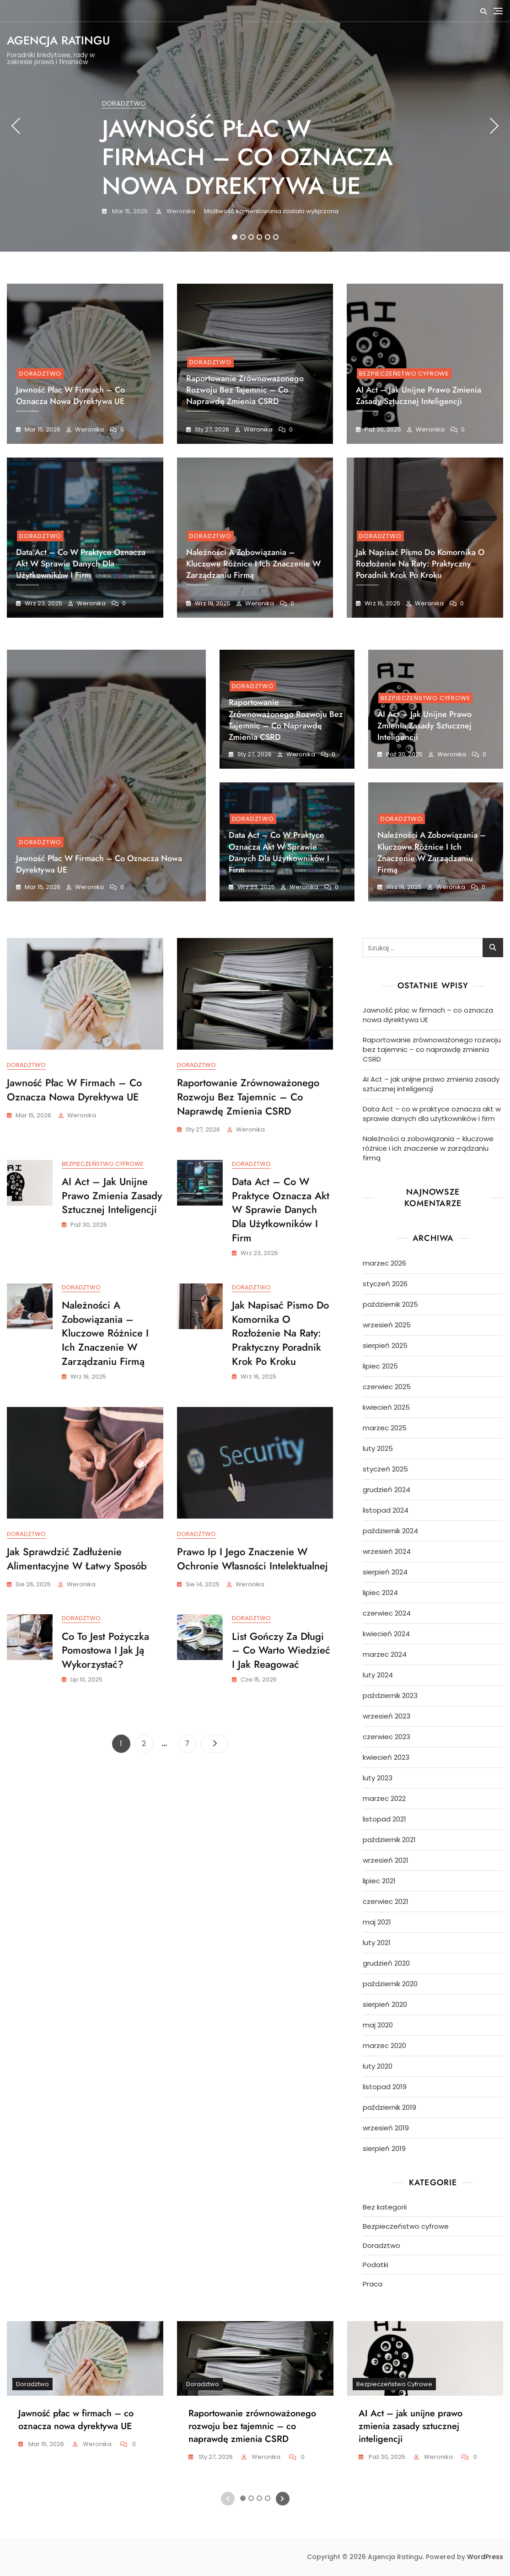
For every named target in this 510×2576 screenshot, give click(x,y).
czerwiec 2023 (386, 1736)
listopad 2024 (385, 1510)
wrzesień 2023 (386, 1716)
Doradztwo (124, 103)
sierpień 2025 (385, 1345)
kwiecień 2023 (386, 1757)
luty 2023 (377, 1778)
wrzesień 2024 (387, 1551)
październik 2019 (389, 2107)
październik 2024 (390, 1531)
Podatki (375, 2264)
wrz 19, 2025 (212, 603)
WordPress (485, 2556)
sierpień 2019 (384, 2148)
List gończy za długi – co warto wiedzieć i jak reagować (281, 1651)
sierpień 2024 (385, 1572)
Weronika (180, 211)
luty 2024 (378, 1675)
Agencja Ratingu (58, 40)
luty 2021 (377, 1942)
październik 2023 (390, 1695)
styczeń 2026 (385, 1283)
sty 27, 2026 (211, 429)
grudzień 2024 (386, 1489)
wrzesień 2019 (386, 2128)
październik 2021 (389, 1839)
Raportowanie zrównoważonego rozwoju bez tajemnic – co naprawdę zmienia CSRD (245, 389)
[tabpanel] (255, 126)
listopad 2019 (385, 2086)
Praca (372, 2284)
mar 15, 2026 (129, 211)
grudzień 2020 (386, 1963)
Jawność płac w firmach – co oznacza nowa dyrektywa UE (247, 157)
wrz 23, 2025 (42, 603)
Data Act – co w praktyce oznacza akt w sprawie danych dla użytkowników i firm (80, 563)
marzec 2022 (384, 1798)
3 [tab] (251, 237)
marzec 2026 (384, 1263)
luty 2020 (377, 2066)
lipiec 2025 (380, 1366)
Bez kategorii (385, 2207)
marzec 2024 (385, 1654)
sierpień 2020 (385, 2004)
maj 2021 (377, 1922)
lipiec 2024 (380, 1592)
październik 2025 (390, 1304)
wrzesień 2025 (387, 1325)
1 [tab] (234, 237)
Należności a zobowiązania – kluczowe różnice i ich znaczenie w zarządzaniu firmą (253, 563)
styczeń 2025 (385, 1469)
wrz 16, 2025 (381, 603)
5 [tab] (268, 237)
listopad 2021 (384, 1819)
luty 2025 (378, 1448)
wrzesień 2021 (385, 1860)
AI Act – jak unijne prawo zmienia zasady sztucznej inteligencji (418, 395)
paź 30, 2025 (382, 429)
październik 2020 (390, 1984)
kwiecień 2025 (386, 1407)
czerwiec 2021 (385, 1901)
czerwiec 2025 (387, 1386)
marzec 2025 (385, 1428)
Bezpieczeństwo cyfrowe (404, 373)
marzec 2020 (384, 2045)
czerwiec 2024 (387, 1613)
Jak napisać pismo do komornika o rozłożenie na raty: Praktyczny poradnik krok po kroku (420, 563)
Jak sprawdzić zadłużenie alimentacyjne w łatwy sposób (77, 1560)
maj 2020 (378, 2025)
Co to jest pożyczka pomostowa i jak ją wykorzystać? (105, 1651)
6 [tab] (276, 237)
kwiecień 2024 (386, 1633)
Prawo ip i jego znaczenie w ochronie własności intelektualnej (252, 1560)
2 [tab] (243, 237)
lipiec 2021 (379, 1881)
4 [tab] (260, 237)
